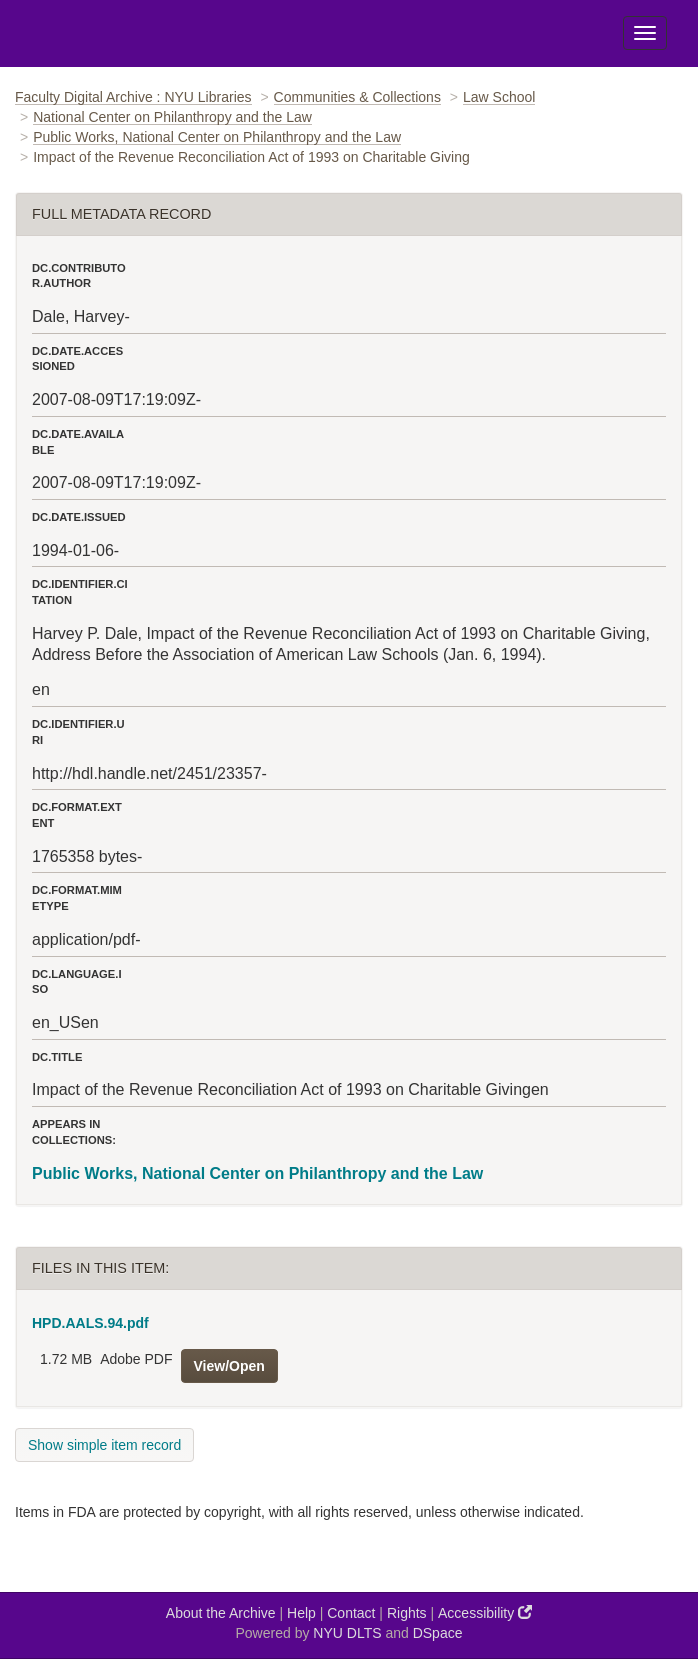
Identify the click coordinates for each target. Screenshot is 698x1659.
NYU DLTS (347, 1633)
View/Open (229, 1366)
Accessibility (485, 1612)
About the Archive (221, 1613)
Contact (351, 1613)
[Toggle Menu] (645, 33)
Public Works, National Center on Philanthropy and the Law (217, 137)
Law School (499, 97)
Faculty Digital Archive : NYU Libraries (133, 97)
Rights (407, 1613)
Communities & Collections (357, 97)
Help (301, 1613)
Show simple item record (104, 1445)
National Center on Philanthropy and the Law (172, 117)
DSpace (438, 1633)
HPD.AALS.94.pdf (90, 1323)
